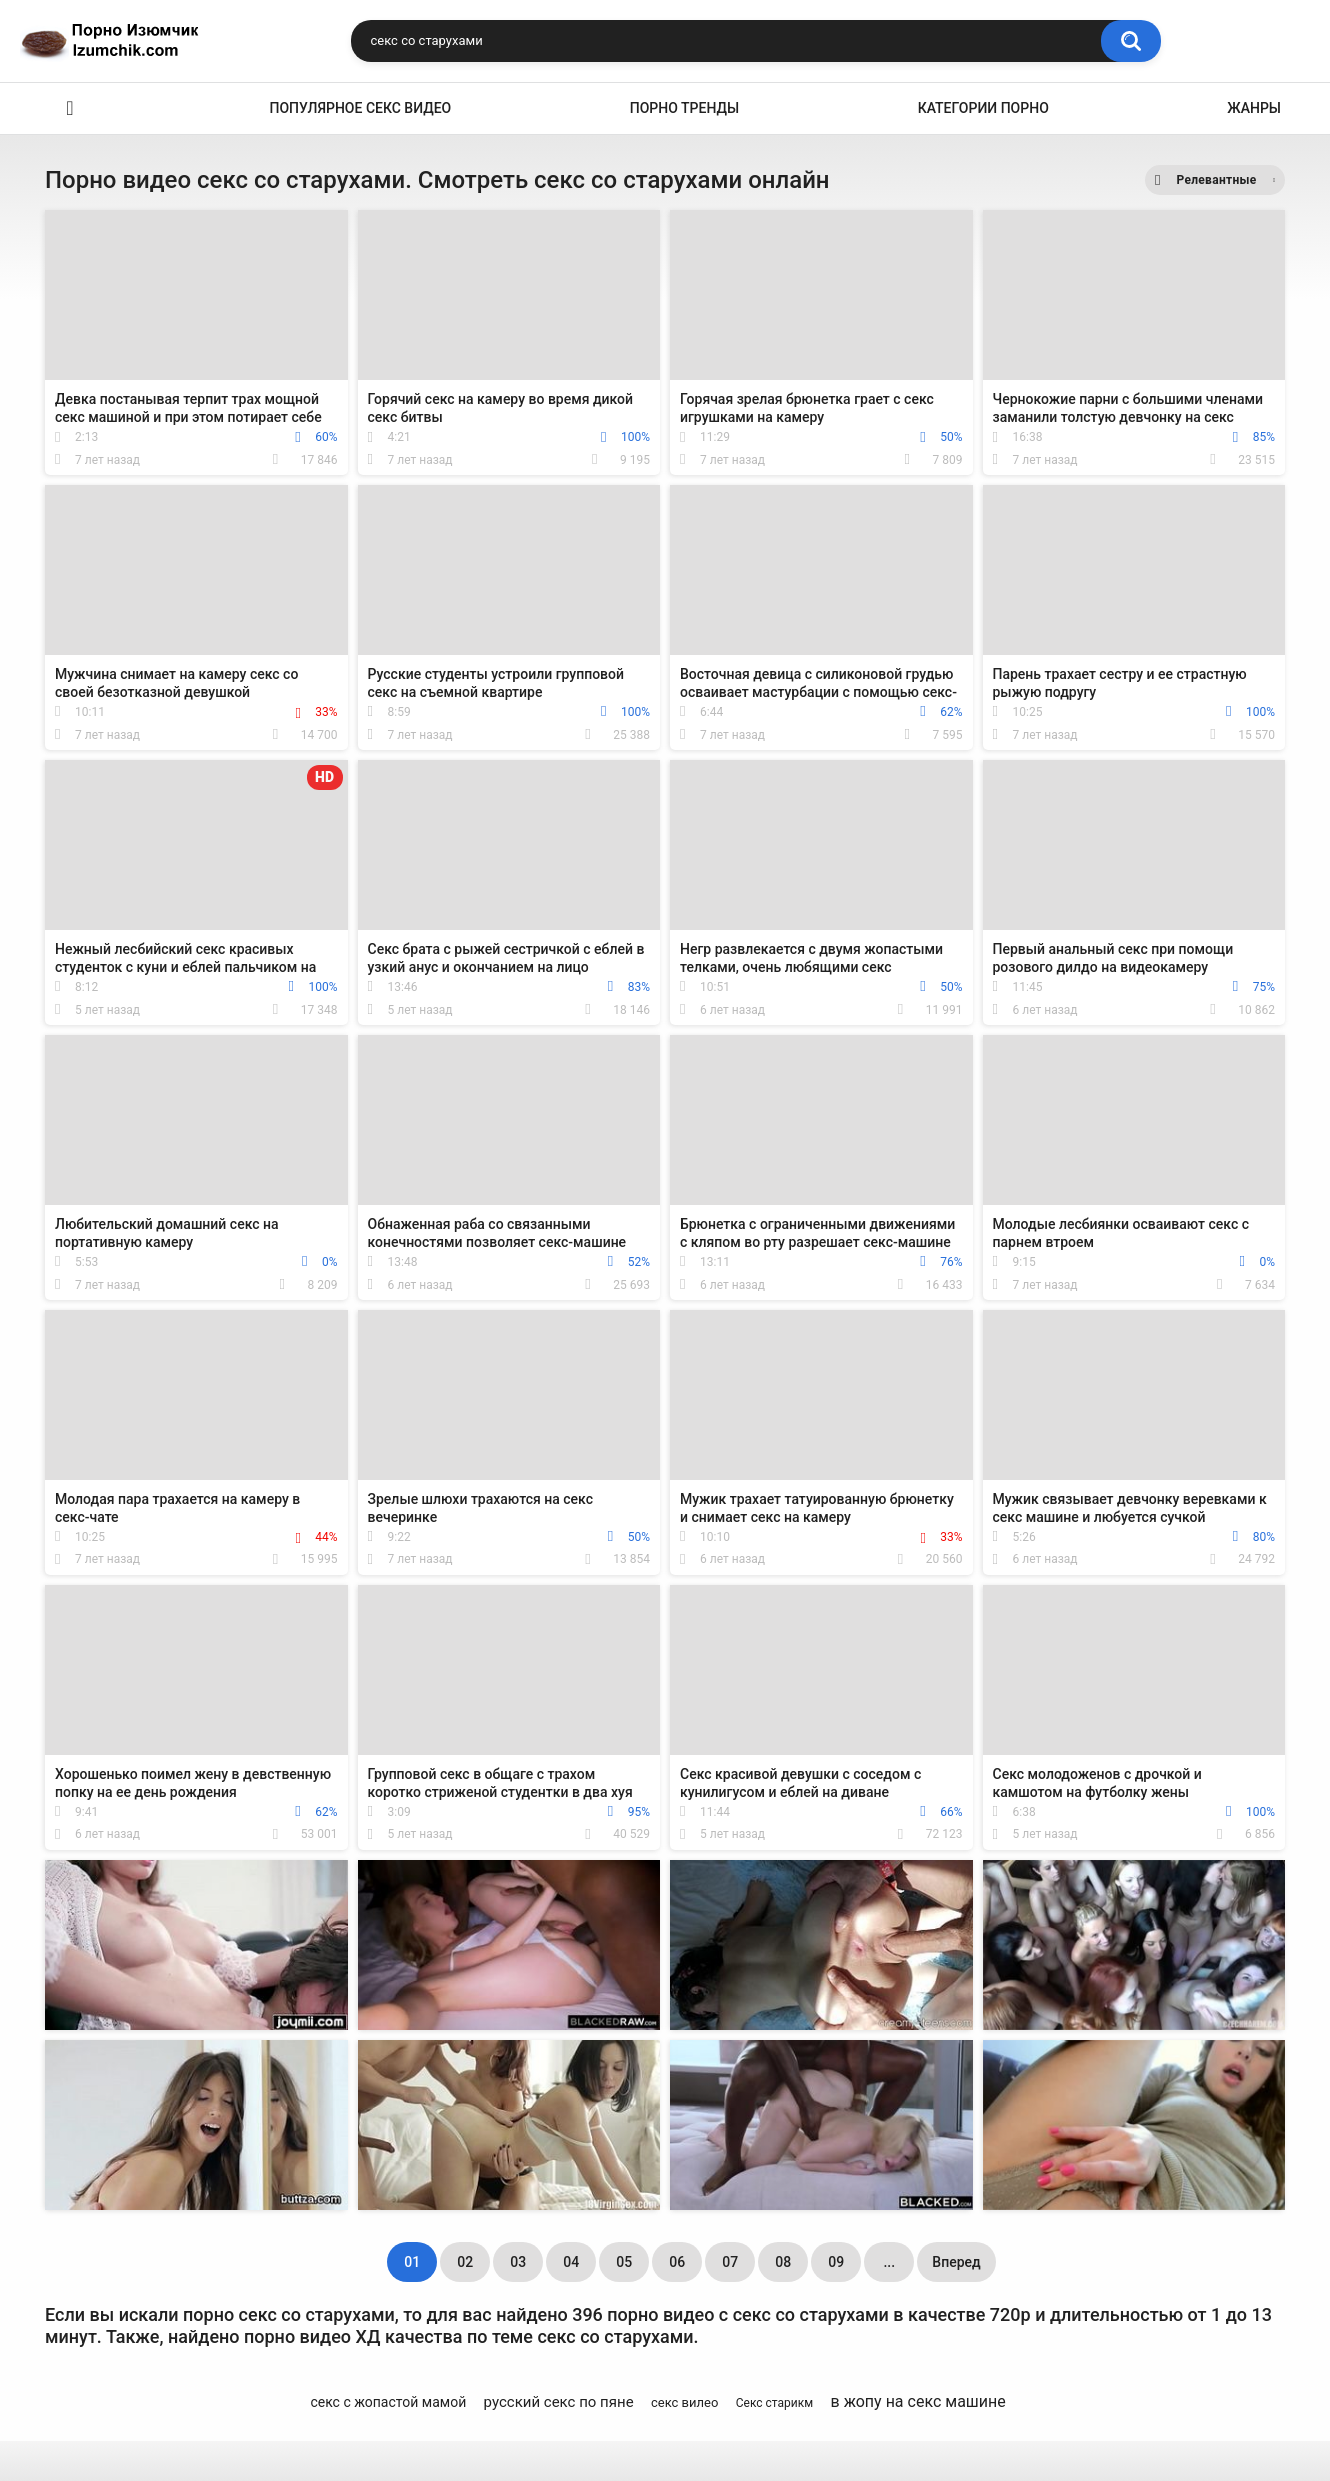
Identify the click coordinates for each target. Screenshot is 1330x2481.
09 (836, 2262)
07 (730, 2262)
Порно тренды (684, 108)
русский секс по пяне (559, 2402)
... (889, 2262)
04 (571, 2262)
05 (624, 2262)
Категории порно (983, 108)
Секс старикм (774, 2403)
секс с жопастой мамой (388, 2402)
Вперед (956, 2262)
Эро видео (70, 108)
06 (677, 2262)
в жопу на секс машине (918, 2401)
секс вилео (684, 2402)
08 (783, 2262)
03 (518, 2262)
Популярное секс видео (361, 108)
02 (465, 2262)
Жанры (1254, 108)
